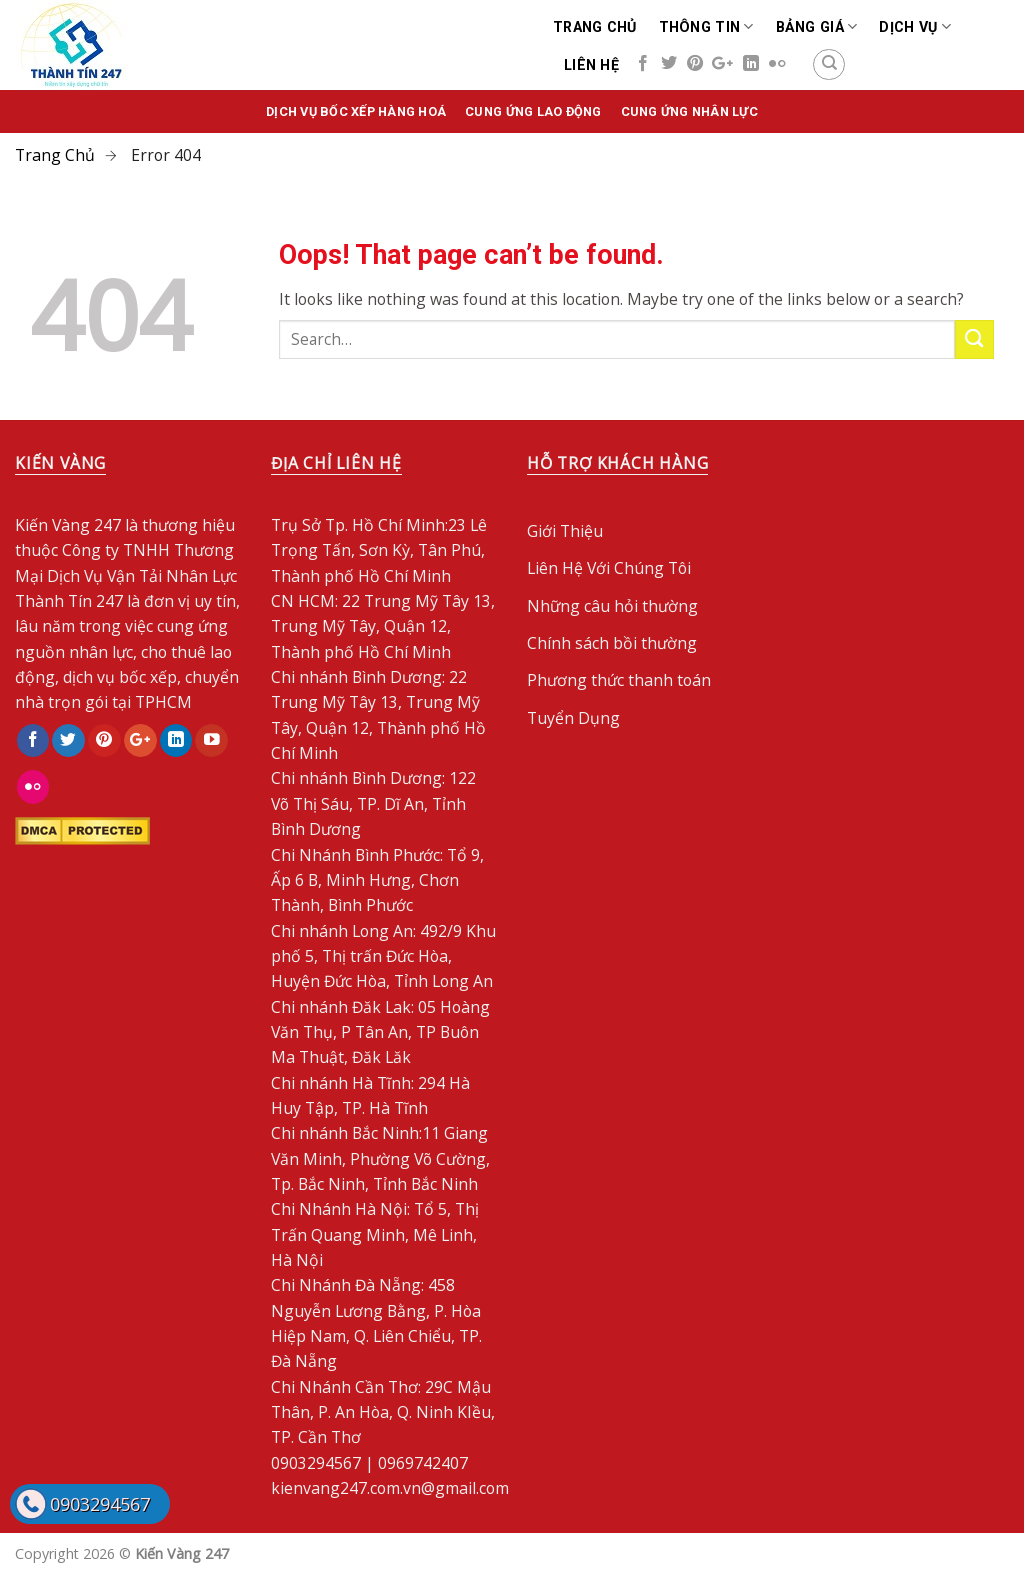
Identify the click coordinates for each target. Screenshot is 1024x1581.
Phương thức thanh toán (619, 680)
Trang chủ (595, 27)
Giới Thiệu (565, 531)
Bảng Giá (817, 26)
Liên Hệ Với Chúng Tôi (609, 568)
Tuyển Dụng (573, 718)
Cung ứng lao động (533, 111)
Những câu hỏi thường (612, 606)
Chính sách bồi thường (612, 643)
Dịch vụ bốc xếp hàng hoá (356, 111)
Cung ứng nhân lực (689, 111)
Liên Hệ (591, 65)
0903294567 (100, 1504)
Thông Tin (706, 26)
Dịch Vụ (914, 26)
